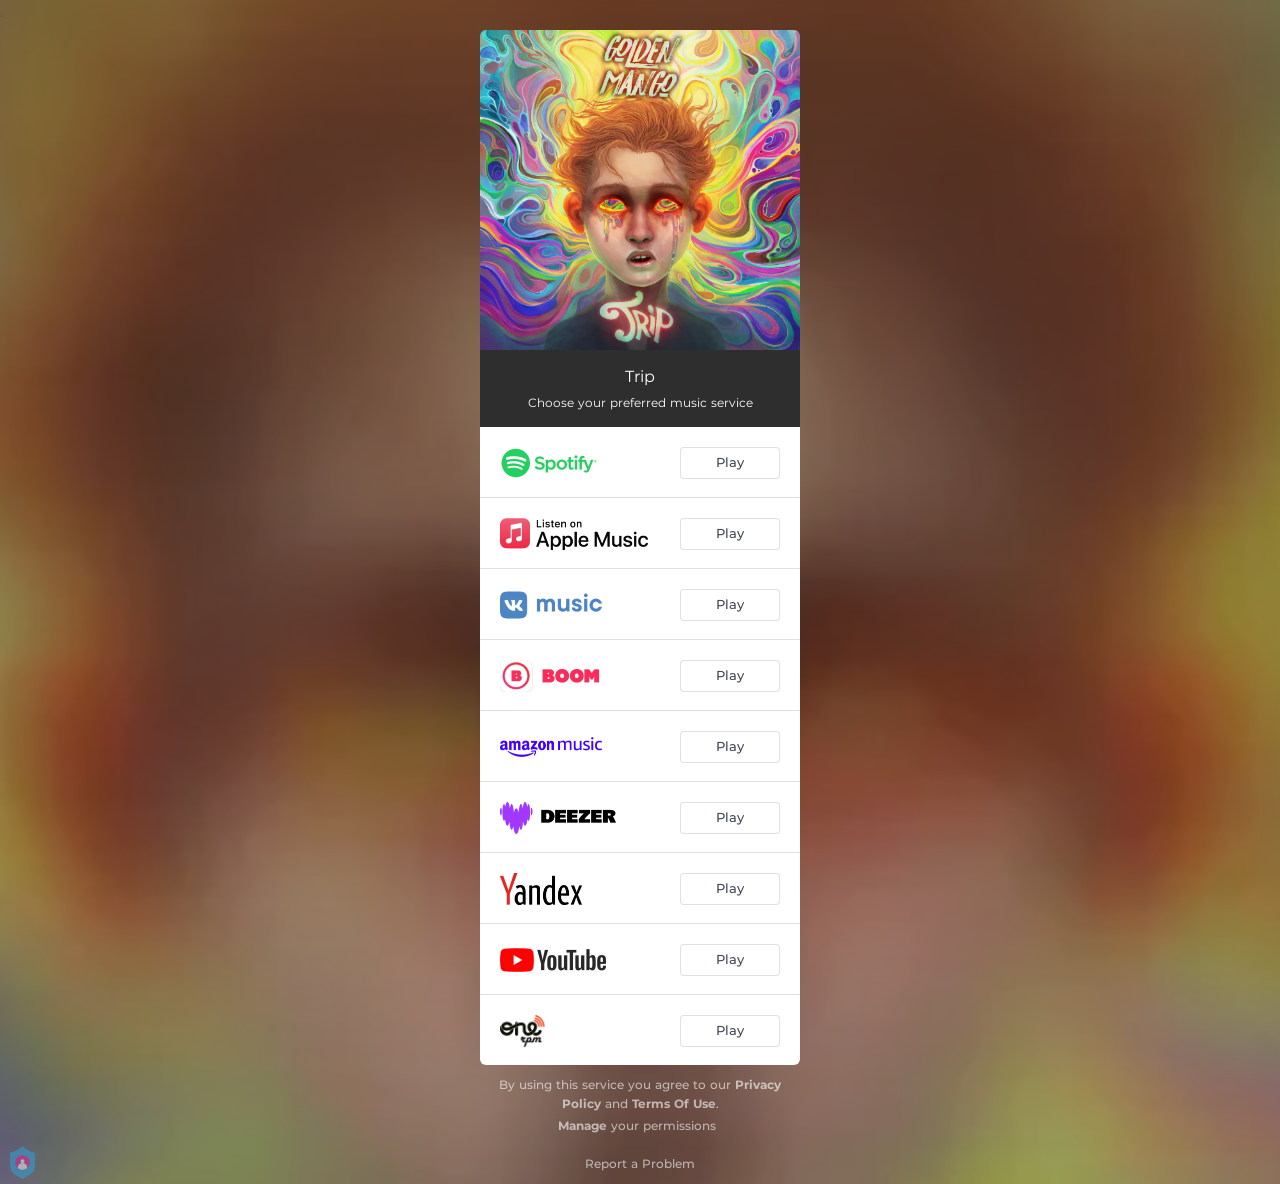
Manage (582, 1125)
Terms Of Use (674, 1103)
